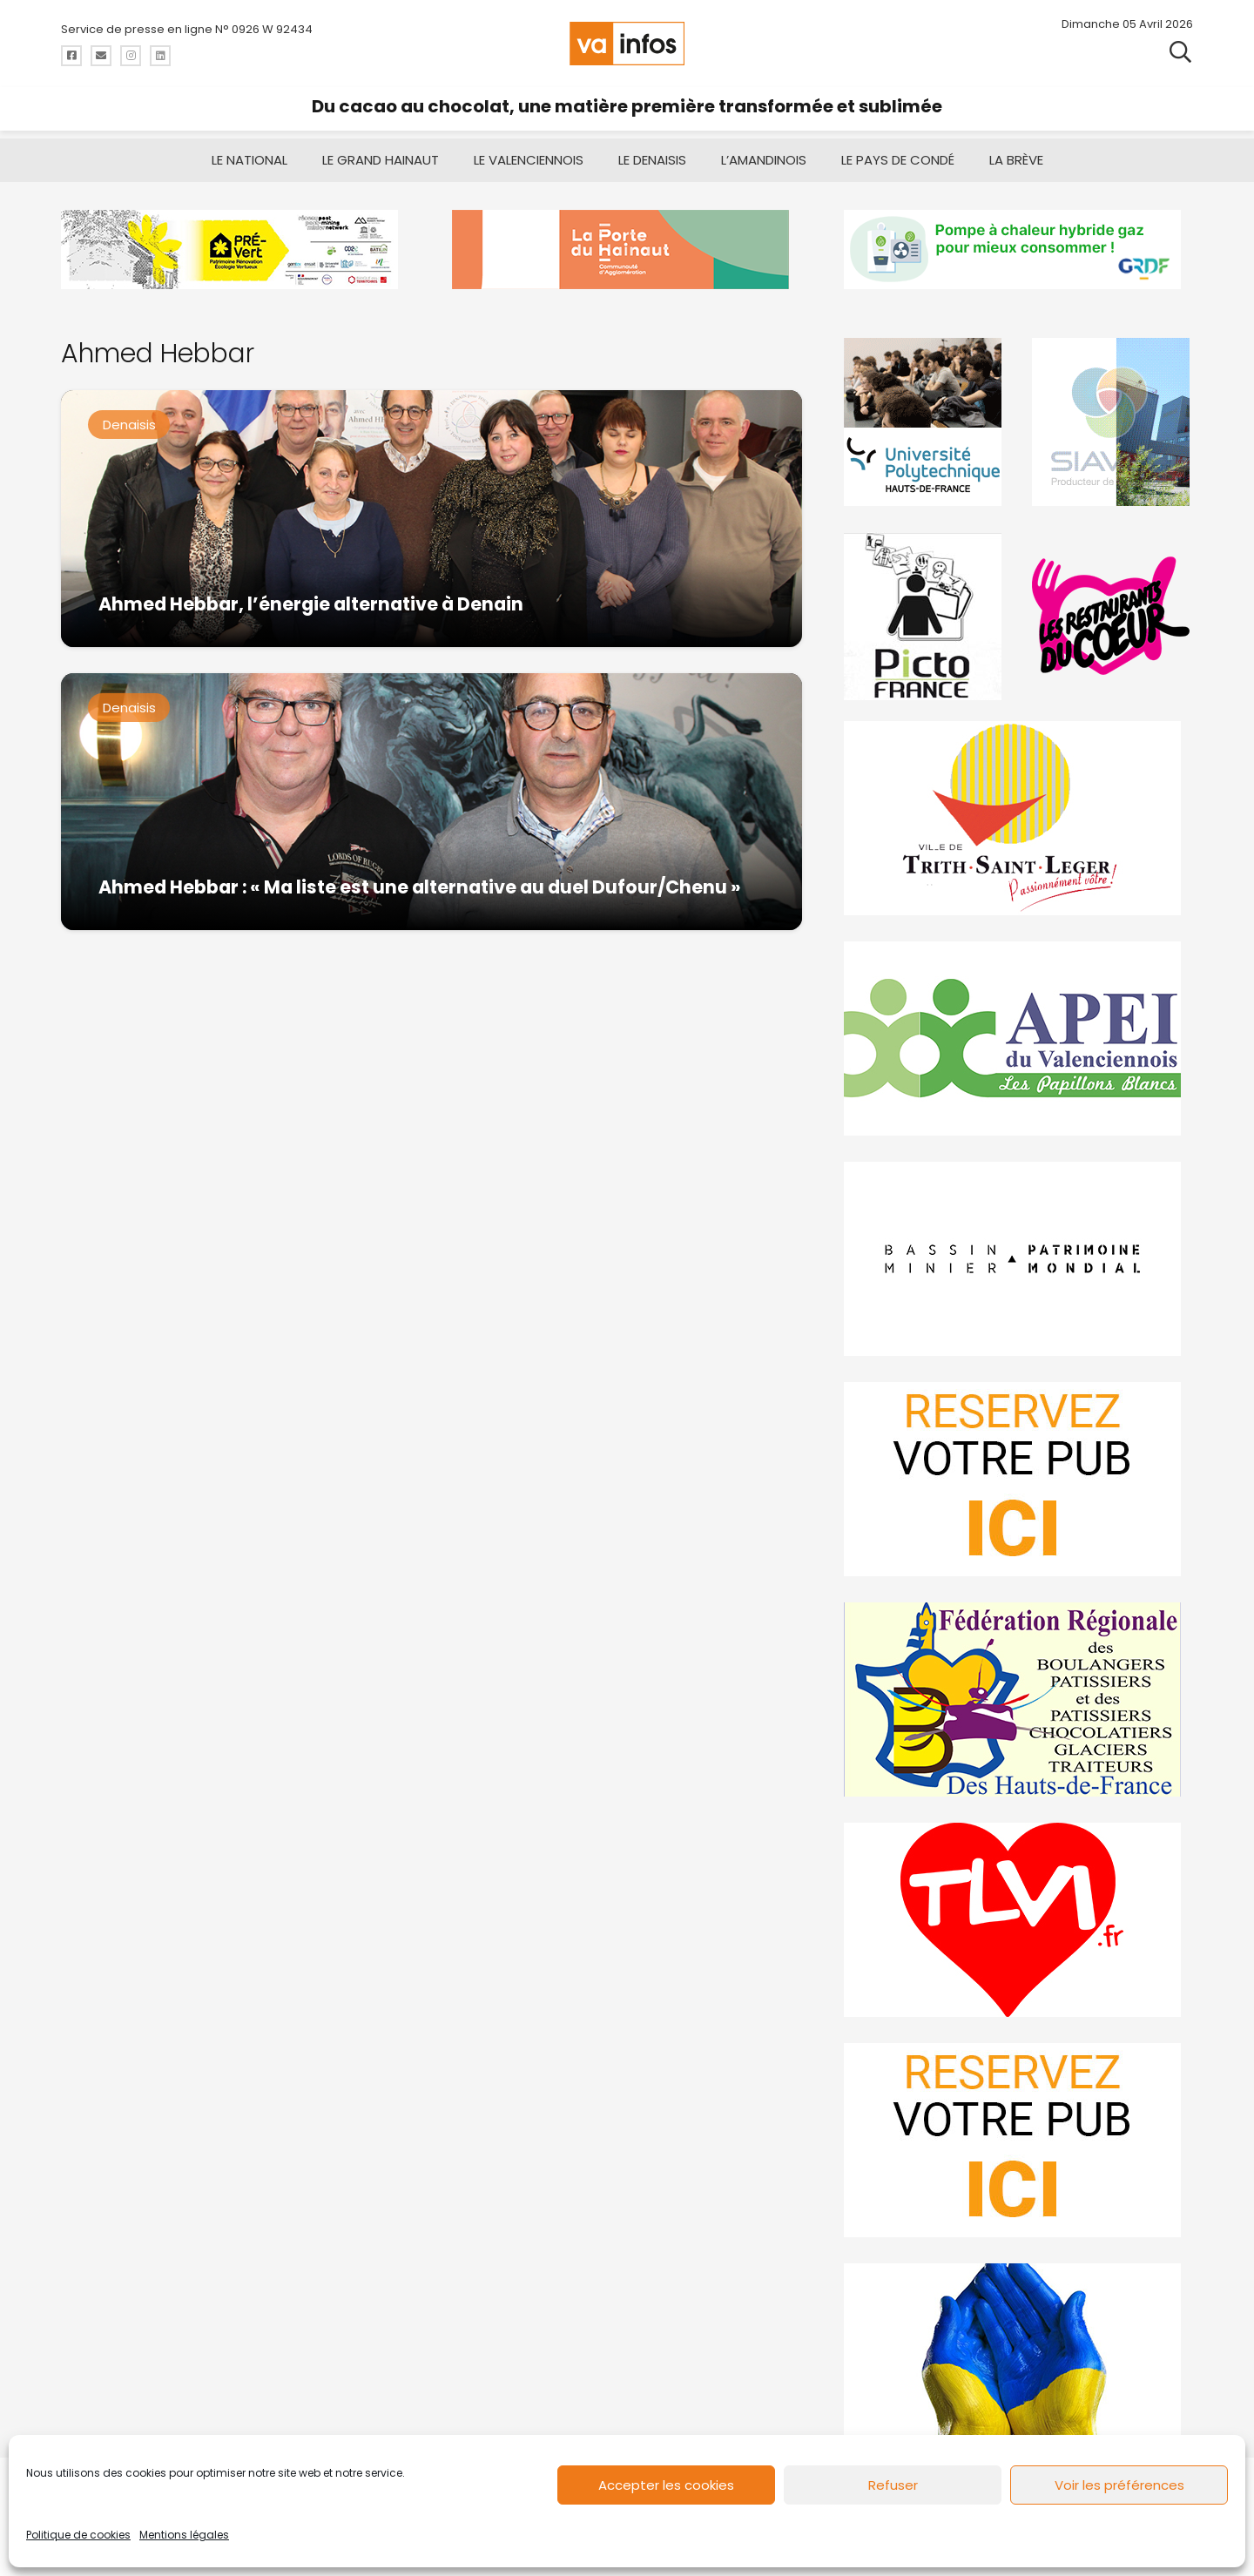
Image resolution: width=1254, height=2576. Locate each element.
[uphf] (925, 422)
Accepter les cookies (666, 2485)
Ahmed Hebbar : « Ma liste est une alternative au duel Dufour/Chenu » (419, 887)
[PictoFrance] (925, 616)
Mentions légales (184, 2534)
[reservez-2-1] (1018, 2140)
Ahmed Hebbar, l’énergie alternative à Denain (310, 604)
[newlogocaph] (626, 249)
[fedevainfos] (1018, 1699)
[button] (1180, 52)
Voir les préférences (1119, 2485)
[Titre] (71, 55)
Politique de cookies (78, 2534)
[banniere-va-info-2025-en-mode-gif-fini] (1018, 249)
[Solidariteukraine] (1018, 2360)
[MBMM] (235, 249)
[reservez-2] (1018, 1479)
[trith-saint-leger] (1018, 818)
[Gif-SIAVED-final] (1112, 422)
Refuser (893, 2485)
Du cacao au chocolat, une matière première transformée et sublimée (627, 106)
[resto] (1112, 616)
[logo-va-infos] (627, 43)
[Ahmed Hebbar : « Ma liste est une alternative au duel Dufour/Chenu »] (431, 801)
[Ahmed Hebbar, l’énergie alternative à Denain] (431, 518)
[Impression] (1018, 1038)
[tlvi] (1018, 1920)
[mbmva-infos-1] (1018, 1259)
